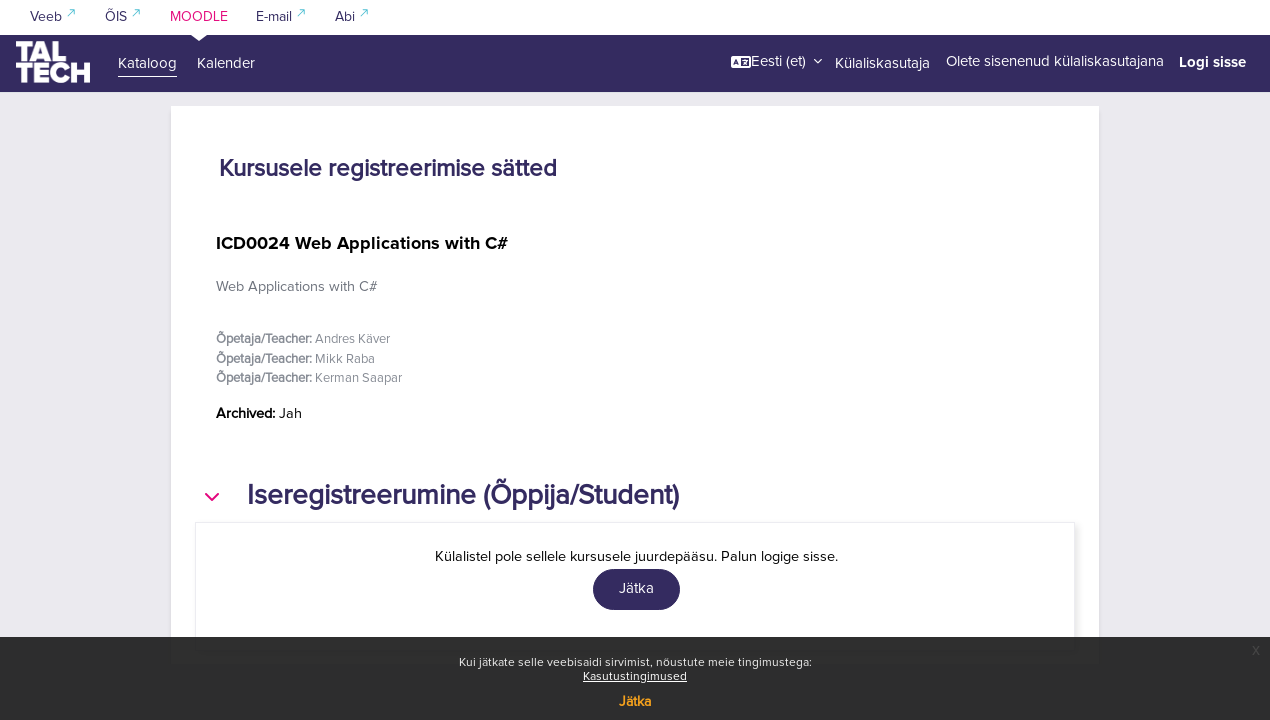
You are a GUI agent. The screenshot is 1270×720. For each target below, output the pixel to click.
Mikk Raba (345, 415)
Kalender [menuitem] (226, 63)
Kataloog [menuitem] (147, 63)
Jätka (635, 702)
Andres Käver (352, 396)
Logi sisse (1212, 62)
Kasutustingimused (635, 677)
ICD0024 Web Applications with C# (362, 299)
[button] (776, 62)
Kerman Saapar (358, 435)
